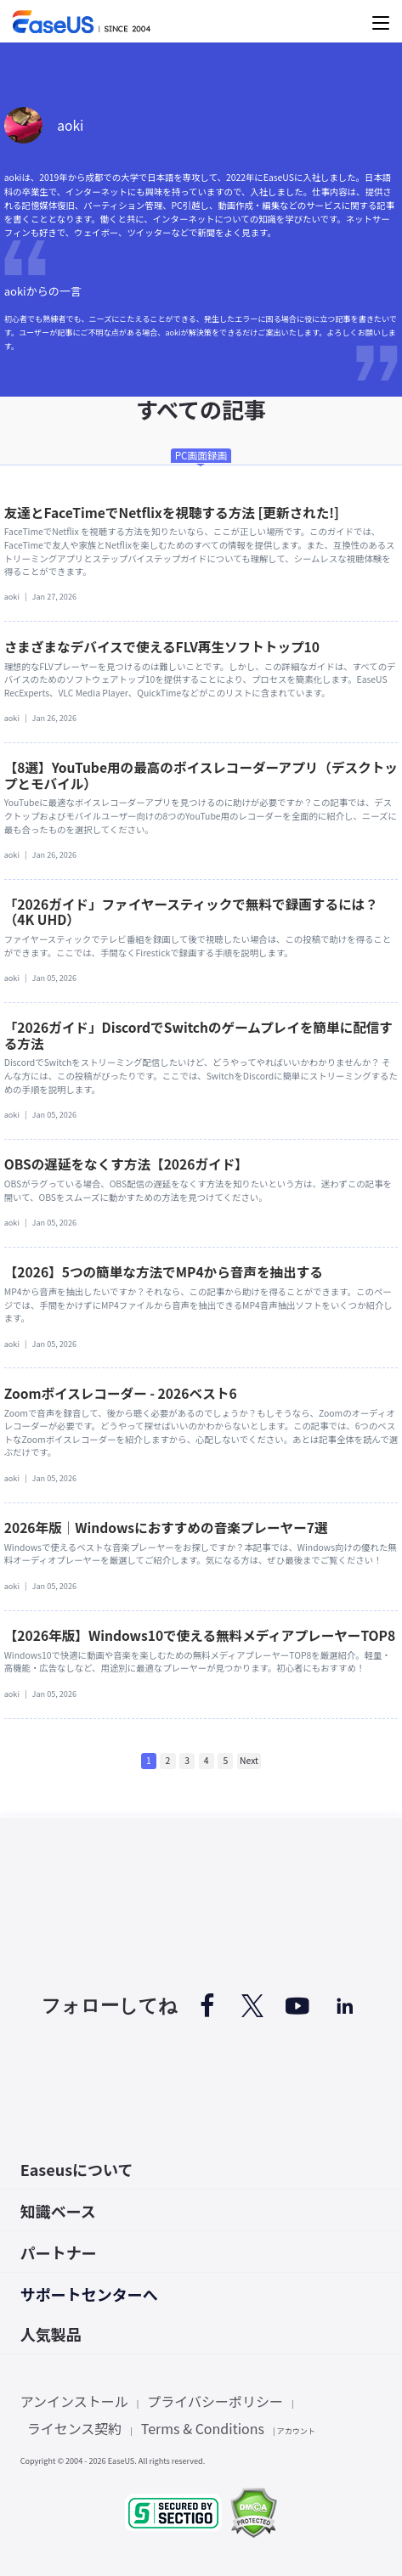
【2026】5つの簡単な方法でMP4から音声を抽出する (163, 1271)
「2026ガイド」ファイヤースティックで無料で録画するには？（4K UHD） (191, 911)
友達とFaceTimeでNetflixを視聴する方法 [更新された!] (171, 512)
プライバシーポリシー (215, 2401)
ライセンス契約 (74, 2428)
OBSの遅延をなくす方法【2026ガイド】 (126, 1163)
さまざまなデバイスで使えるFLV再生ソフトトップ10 (162, 646)
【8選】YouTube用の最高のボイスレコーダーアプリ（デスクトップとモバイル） (201, 775)
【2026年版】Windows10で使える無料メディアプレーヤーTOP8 (199, 1635)
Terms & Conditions (202, 2428)
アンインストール (74, 2401)
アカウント (296, 2431)
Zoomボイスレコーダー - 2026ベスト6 (120, 1393)
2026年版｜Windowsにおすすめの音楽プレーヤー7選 (166, 1527)
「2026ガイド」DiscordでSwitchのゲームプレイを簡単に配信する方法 (198, 1034)
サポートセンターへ (89, 2294)
